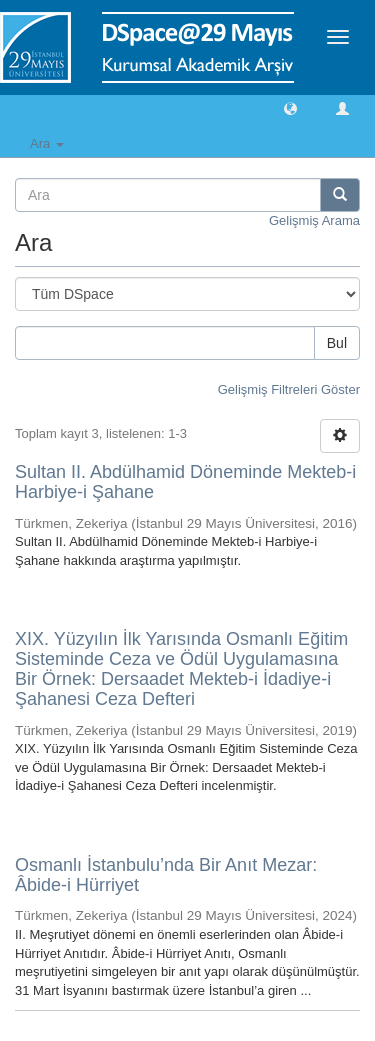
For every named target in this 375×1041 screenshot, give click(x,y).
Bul (337, 343)
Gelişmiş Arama (314, 220)
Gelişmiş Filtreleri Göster (289, 389)
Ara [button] (47, 143)
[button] (290, 107)
